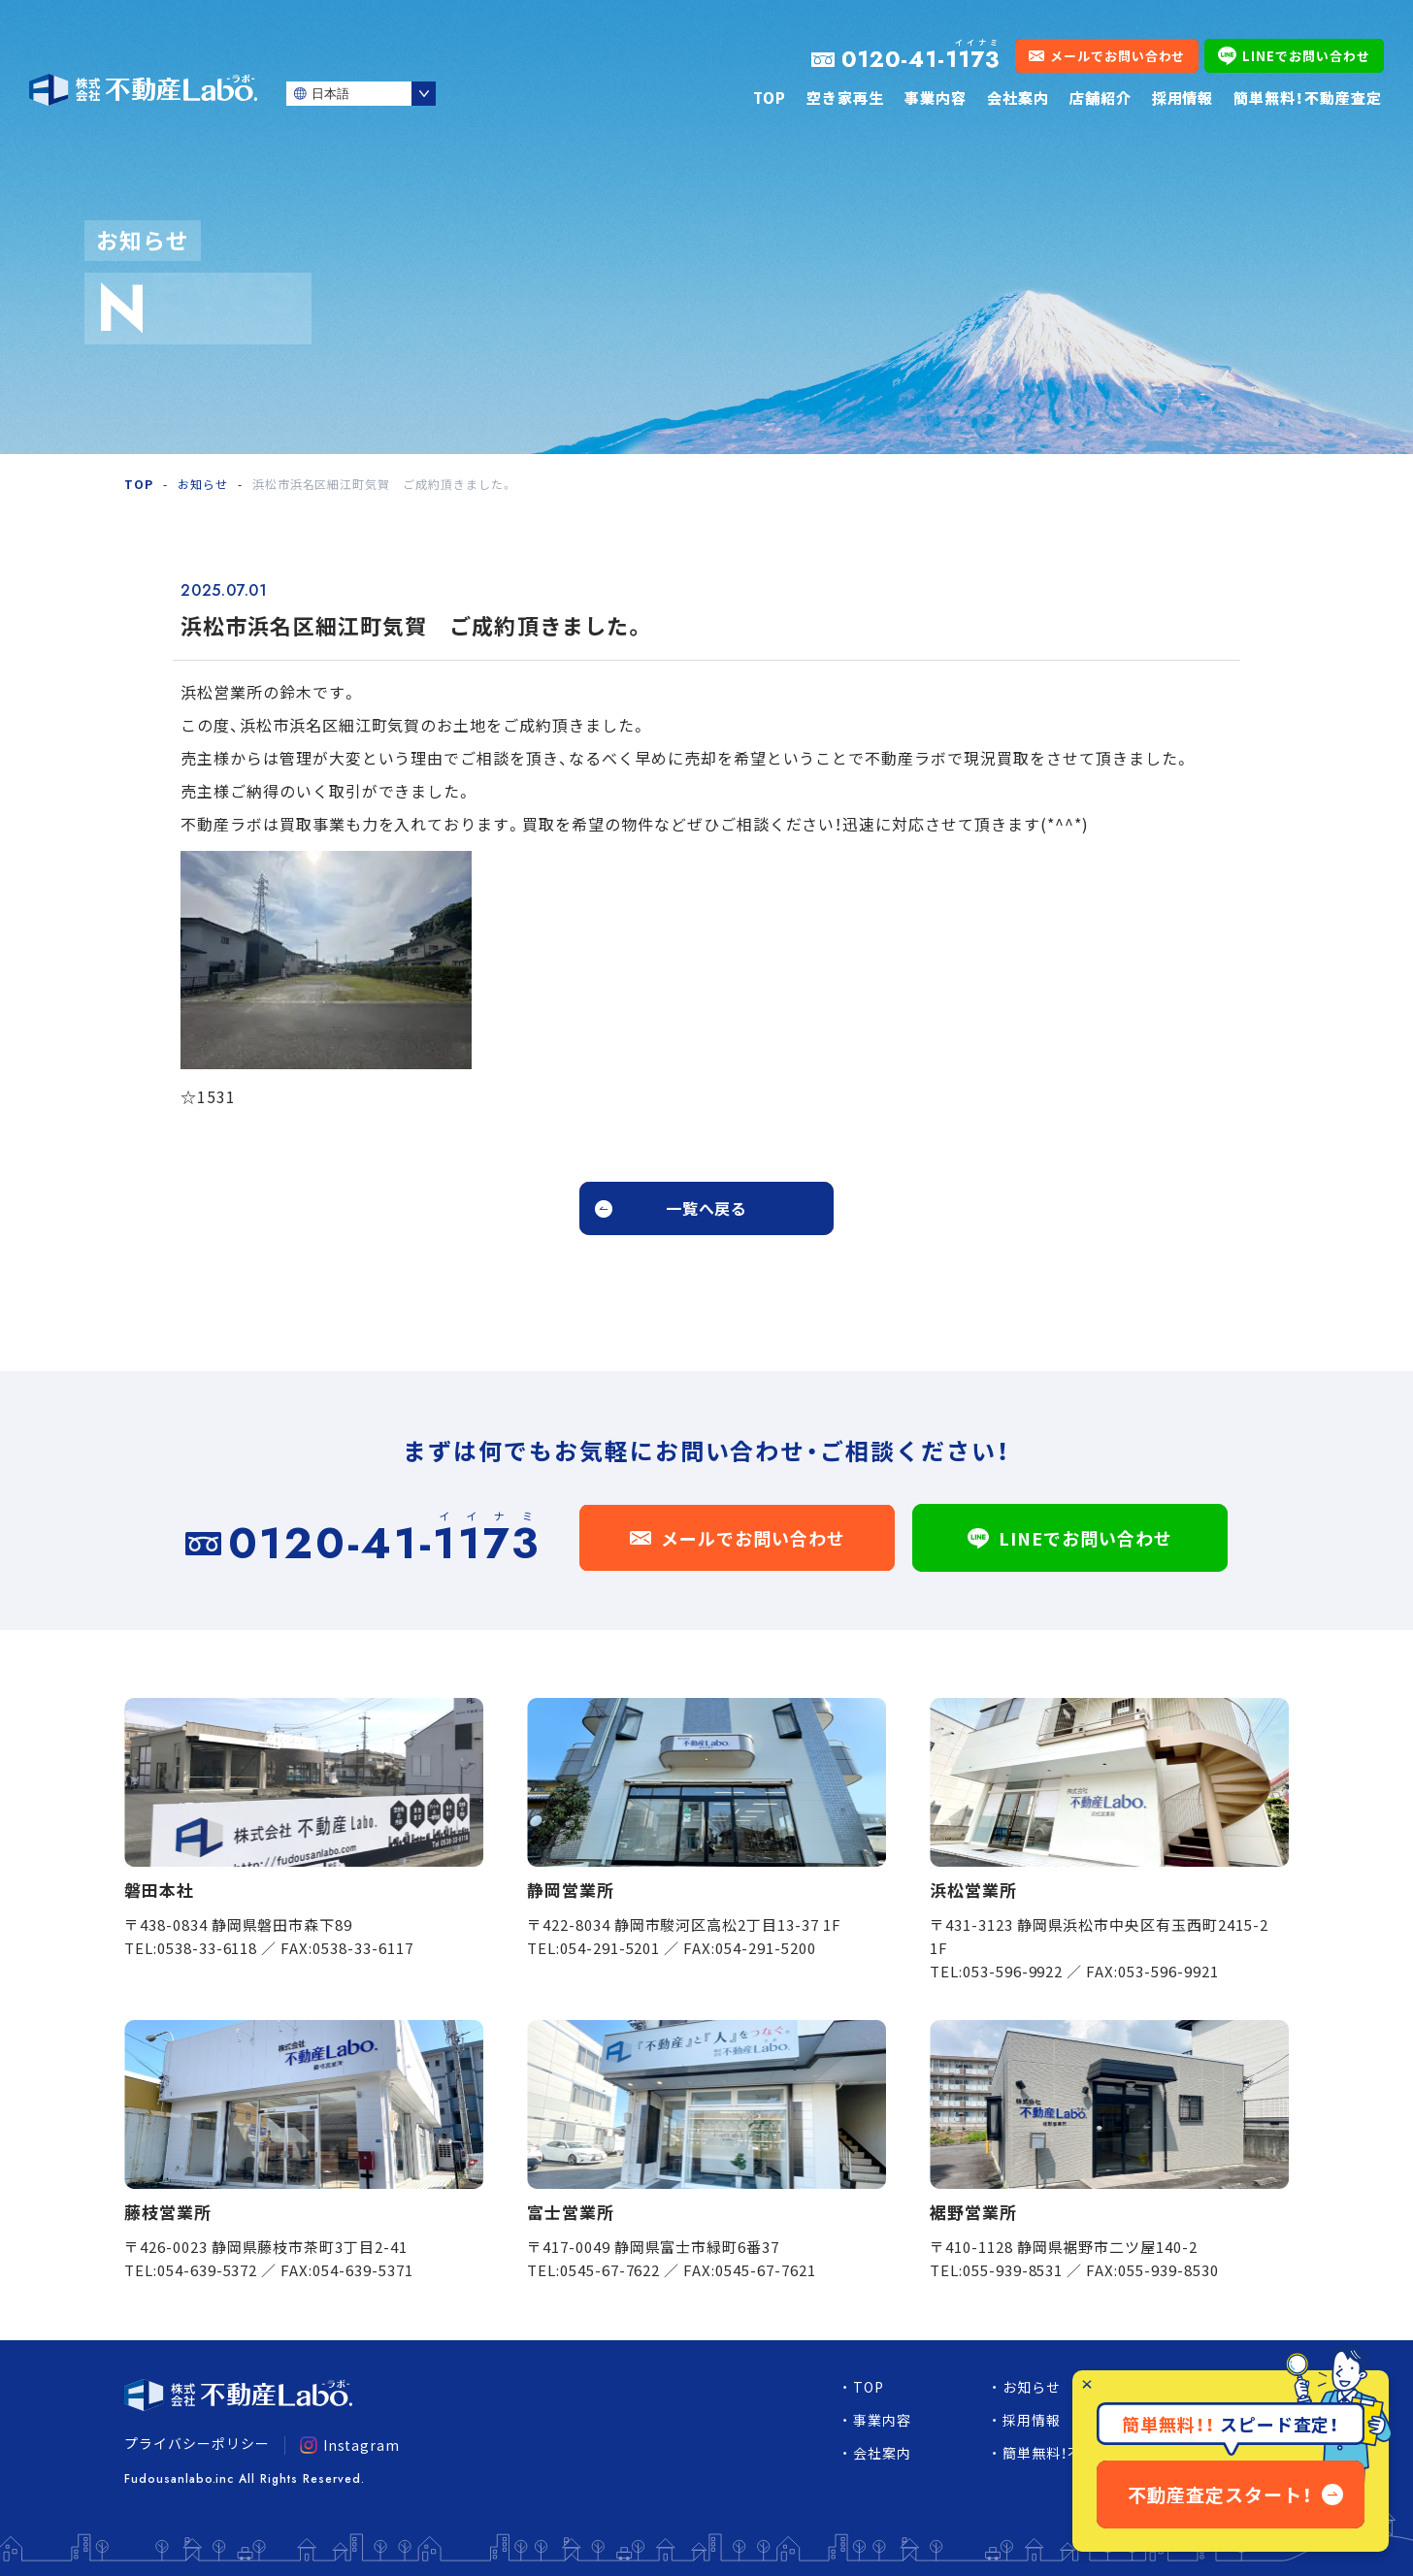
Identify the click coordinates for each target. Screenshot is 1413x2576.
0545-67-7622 (610, 2270)
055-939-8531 (1013, 2270)
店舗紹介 (1100, 97)
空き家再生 (845, 97)
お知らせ (203, 483)
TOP (769, 97)
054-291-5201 (610, 1948)
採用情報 (1183, 97)
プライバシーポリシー (197, 2443)
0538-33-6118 (207, 1948)
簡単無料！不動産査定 (1307, 97)
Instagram (350, 2445)
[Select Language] (361, 94)
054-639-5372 (207, 2270)
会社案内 (1018, 97)
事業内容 (935, 97)
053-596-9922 (1013, 1971)
